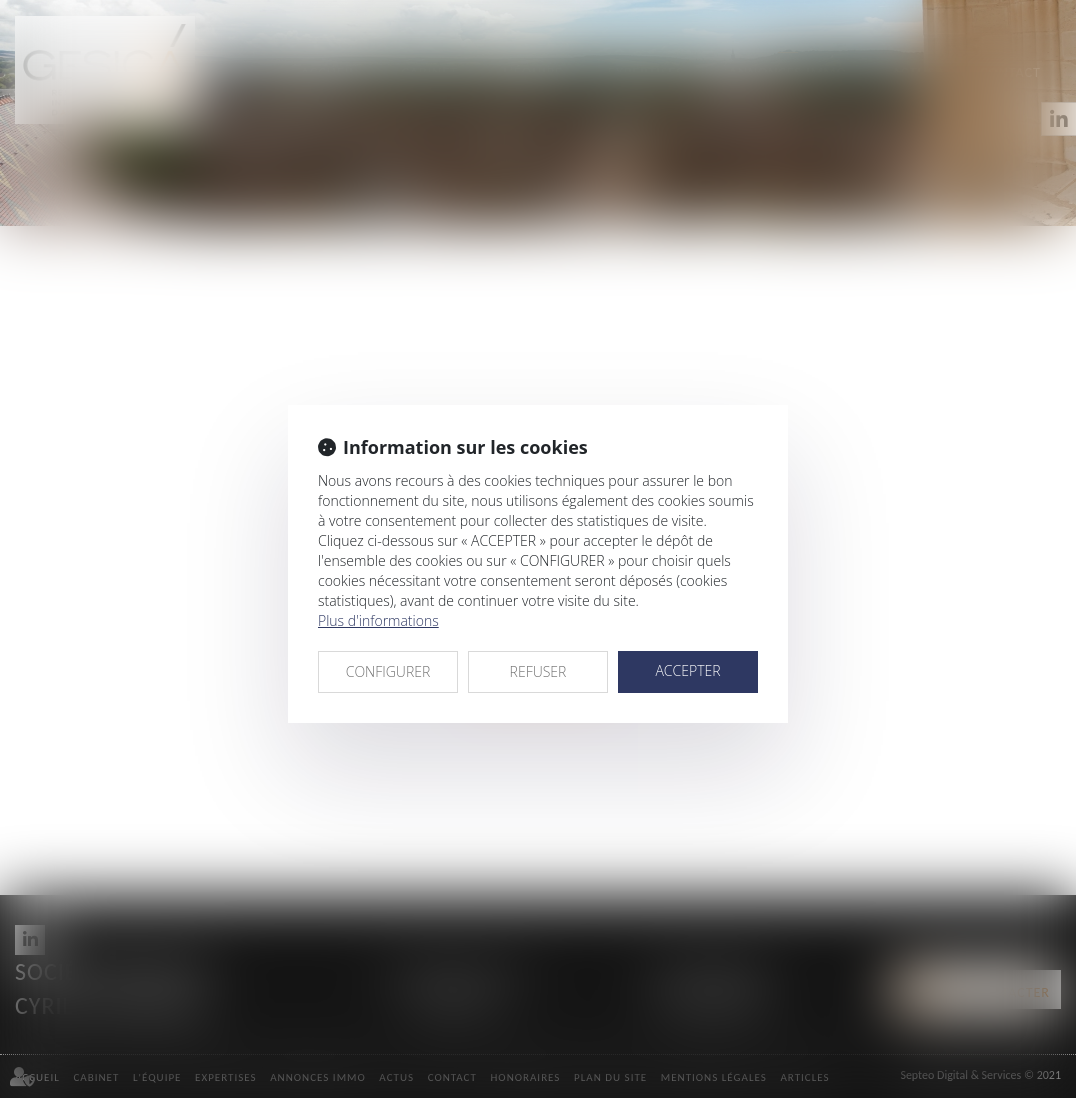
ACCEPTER (687, 670)
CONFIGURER (388, 671)
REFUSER (538, 671)
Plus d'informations (378, 620)
